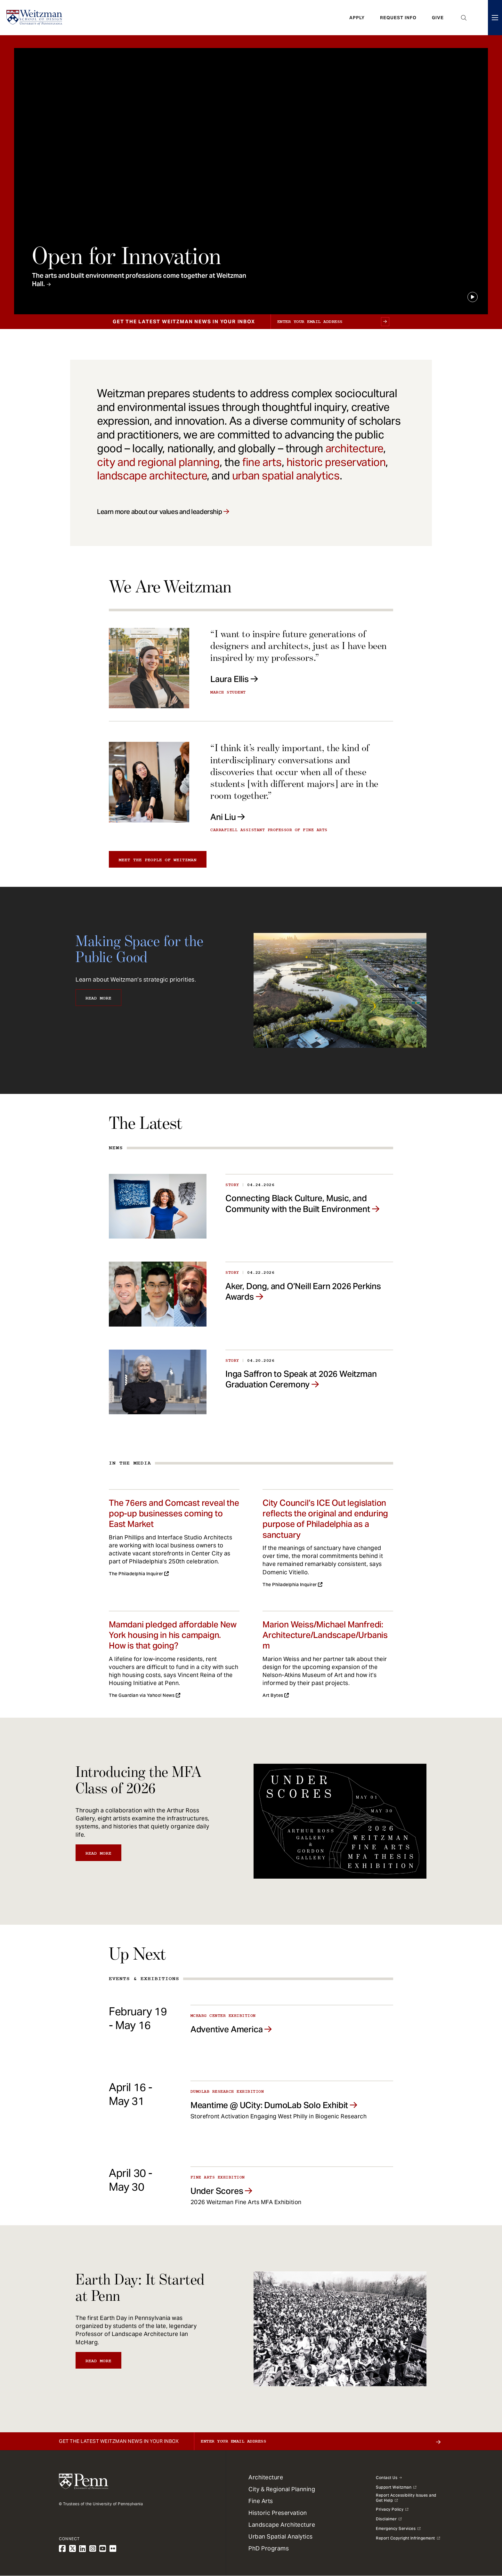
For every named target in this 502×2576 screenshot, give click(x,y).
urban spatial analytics (286, 476)
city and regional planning (158, 462)
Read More (98, 998)
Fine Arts (260, 2501)
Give (438, 17)
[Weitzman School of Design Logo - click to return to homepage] (34, 17)
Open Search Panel (464, 17)
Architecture (265, 2477)
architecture (354, 448)
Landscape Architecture (281, 2524)
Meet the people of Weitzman (158, 860)
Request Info (398, 17)
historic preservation (336, 462)
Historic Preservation (277, 2512)
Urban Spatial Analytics (280, 2536)
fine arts (261, 462)
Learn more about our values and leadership (159, 512)
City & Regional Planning (281, 2489)
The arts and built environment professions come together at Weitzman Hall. (139, 279)
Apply (357, 17)
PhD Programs (268, 2548)
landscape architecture (152, 476)
